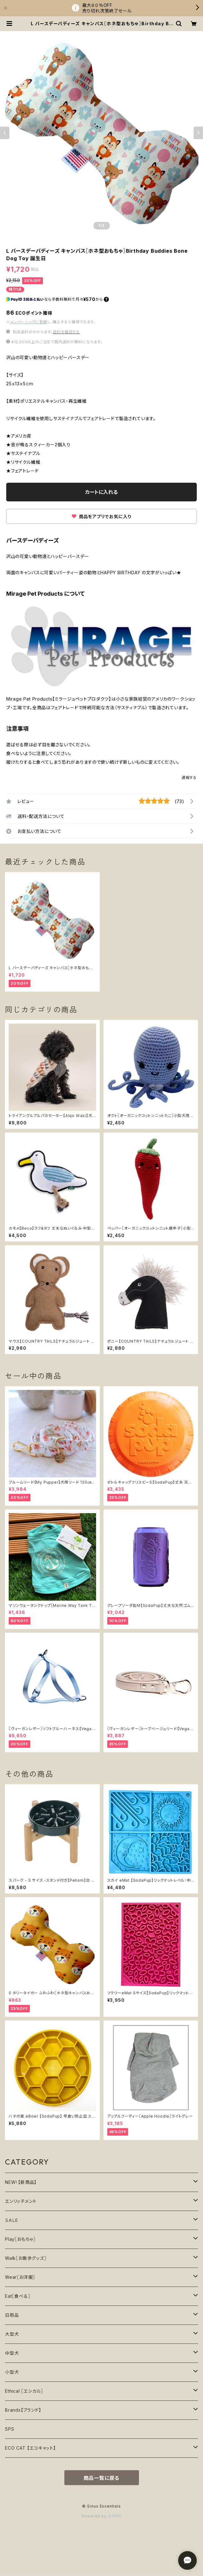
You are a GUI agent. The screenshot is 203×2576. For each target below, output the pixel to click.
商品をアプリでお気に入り (101, 516)
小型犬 (12, 2372)
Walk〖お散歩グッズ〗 (26, 2258)
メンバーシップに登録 (28, 322)
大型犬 (12, 2334)
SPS (9, 2429)
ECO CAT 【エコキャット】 (30, 2448)
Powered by (102, 2516)
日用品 (12, 2315)
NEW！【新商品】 (21, 2182)
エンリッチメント (20, 2201)
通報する (189, 777)
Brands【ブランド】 (23, 2410)
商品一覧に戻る (102, 2478)
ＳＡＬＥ (12, 2220)
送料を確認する (66, 332)
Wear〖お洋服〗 (20, 2277)
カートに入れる (101, 492)
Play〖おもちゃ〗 (20, 2239)
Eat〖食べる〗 (17, 2296)
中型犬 (12, 2353)
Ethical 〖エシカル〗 (24, 2391)
